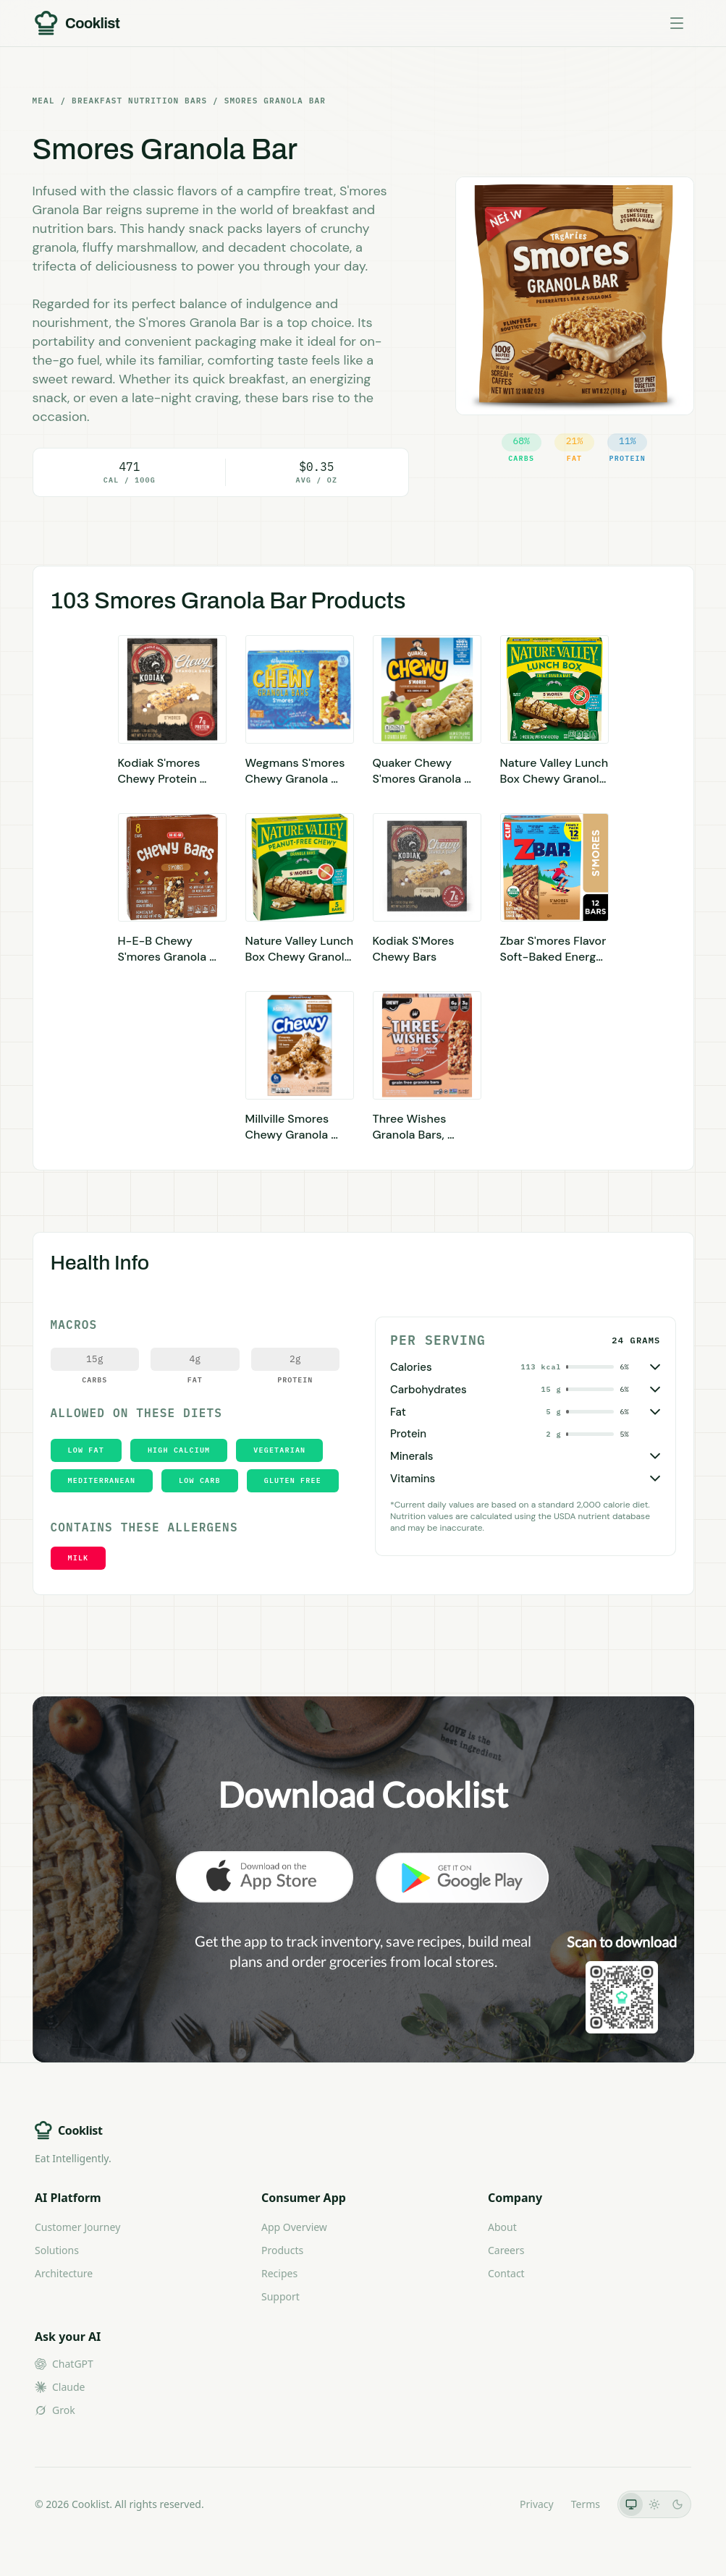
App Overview (294, 2227)
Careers (506, 2250)
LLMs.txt (482, 2504)
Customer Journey (77, 2227)
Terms (585, 2504)
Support (280, 2296)
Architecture (64, 2273)
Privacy (537, 2504)
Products (282, 2250)
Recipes (279, 2273)
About (502, 2227)
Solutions (57, 2250)
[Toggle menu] (676, 23)
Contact (506, 2273)
